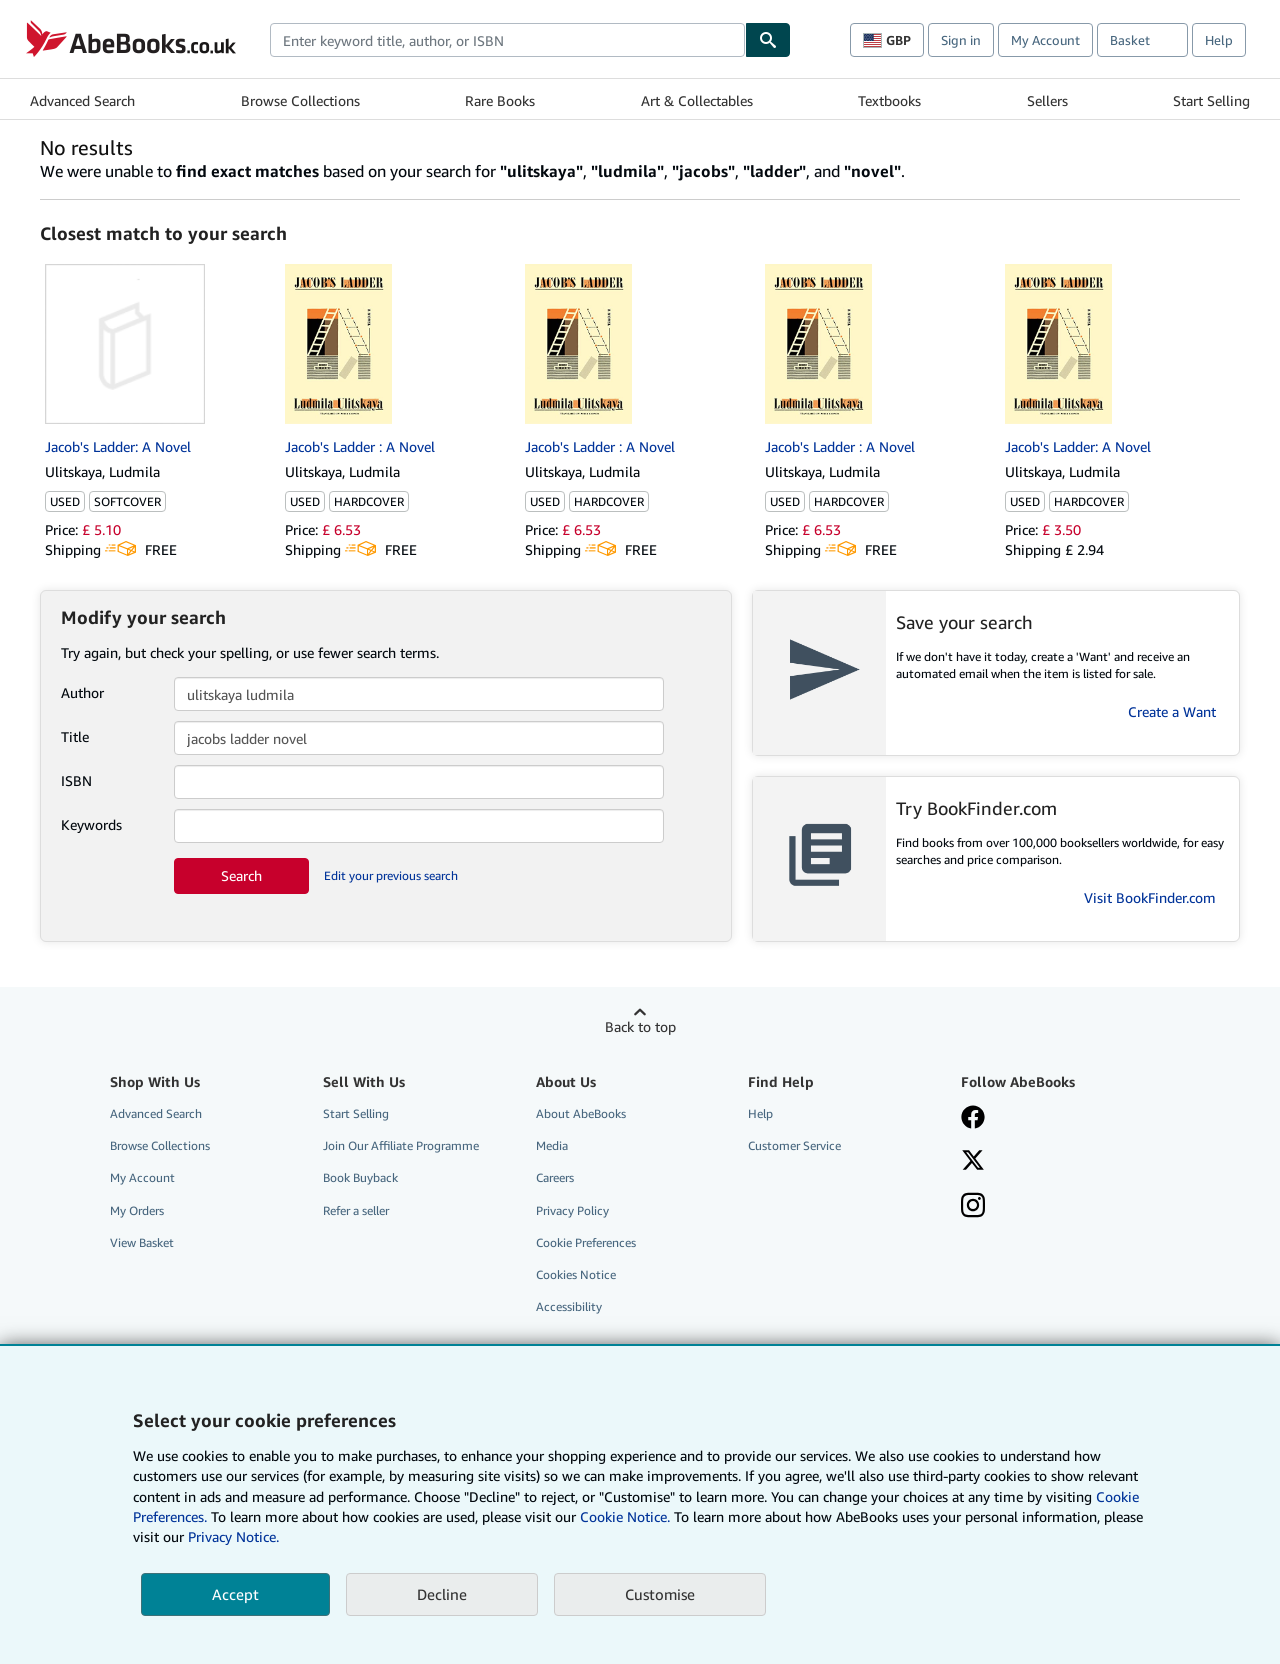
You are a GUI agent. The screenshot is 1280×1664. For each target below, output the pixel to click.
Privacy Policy (572, 1210)
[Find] (768, 40)
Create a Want (1172, 711)
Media (552, 1145)
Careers (555, 1177)
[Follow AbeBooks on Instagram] (973, 1207)
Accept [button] (235, 1594)
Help (1219, 40)
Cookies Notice (576, 1274)
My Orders (137, 1210)
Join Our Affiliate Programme (401, 1145)
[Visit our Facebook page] (973, 1119)
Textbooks (889, 100)
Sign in (961, 40)
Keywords (91, 824)
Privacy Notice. (233, 1536)
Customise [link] (660, 1594)
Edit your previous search (391, 875)
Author (82, 692)
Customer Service (794, 1145)
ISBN (76, 780)
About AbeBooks (581, 1113)
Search (241, 875)
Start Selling (1211, 100)
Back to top (640, 1026)
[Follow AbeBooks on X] (973, 1162)
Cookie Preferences (586, 1242)
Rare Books (500, 100)
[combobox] (507, 40)
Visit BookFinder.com (1150, 897)
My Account (1045, 40)
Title (75, 736)
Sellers (1047, 100)
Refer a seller (356, 1210)
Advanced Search (82, 100)
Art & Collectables (697, 100)
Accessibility (569, 1306)
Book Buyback (360, 1177)
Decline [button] (442, 1594)
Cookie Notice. (625, 1516)
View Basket (142, 1242)
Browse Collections (300, 100)
